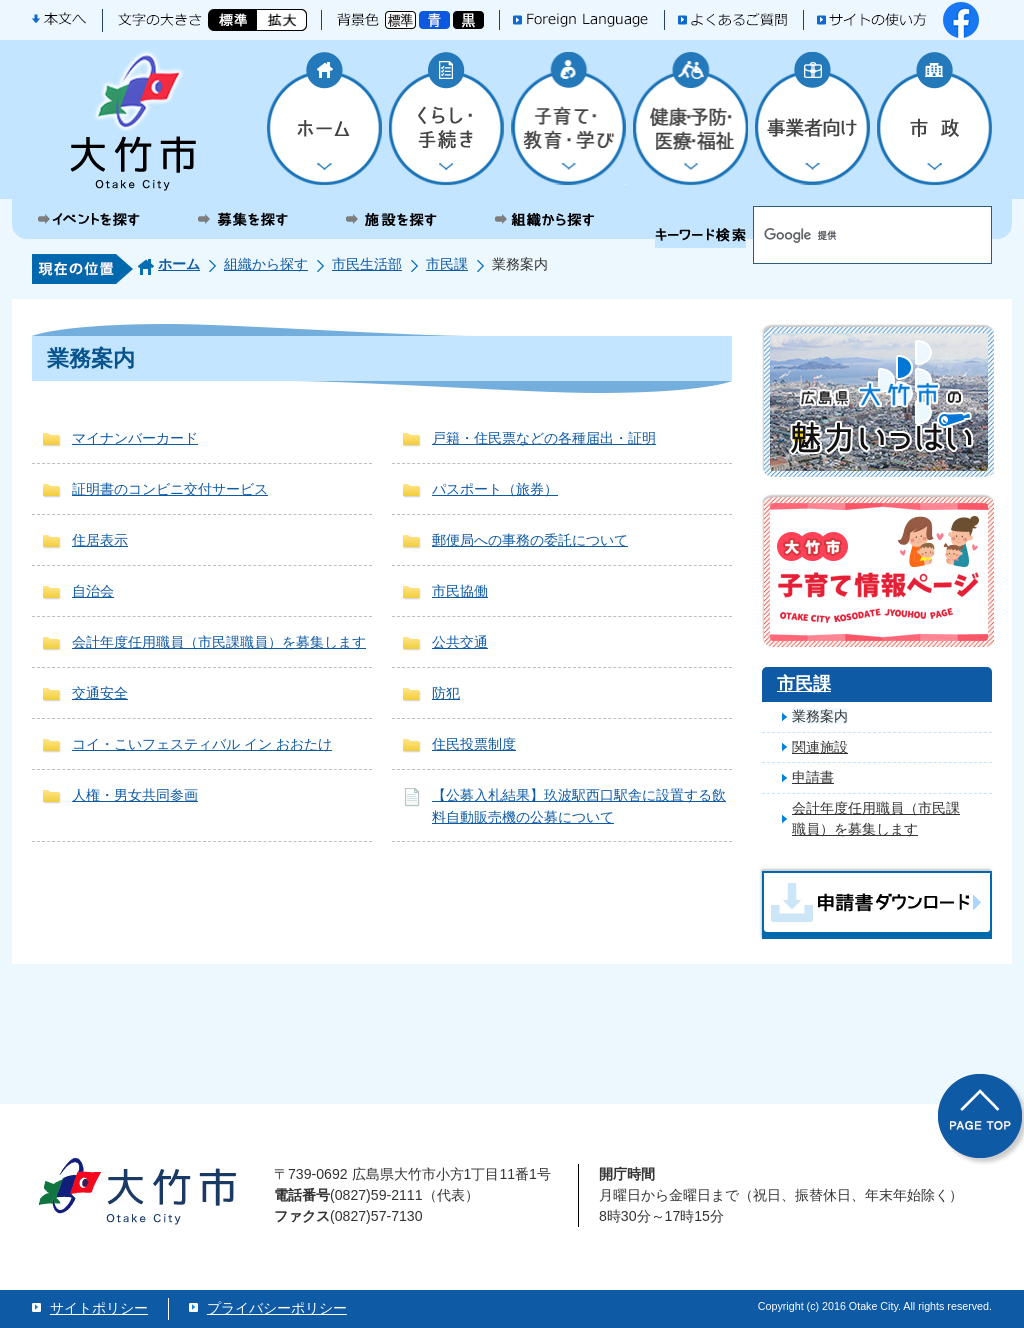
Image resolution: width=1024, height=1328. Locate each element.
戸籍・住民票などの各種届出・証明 (544, 438)
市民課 (447, 264)
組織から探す (266, 264)
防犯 (446, 693)
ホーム (179, 264)
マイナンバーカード (135, 438)
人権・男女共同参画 (135, 795)
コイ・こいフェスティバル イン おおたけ (202, 744)
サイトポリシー (99, 1308)
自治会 (93, 591)
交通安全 (100, 693)
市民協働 (460, 591)
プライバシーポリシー (277, 1308)
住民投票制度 (474, 744)
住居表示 (100, 540)
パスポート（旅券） (495, 489)
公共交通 (460, 642)
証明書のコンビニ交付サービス (170, 489)
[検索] (840, 235)
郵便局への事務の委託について (530, 540)
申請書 (813, 777)
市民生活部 (367, 264)
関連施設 (820, 747)
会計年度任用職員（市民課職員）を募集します (219, 642)
